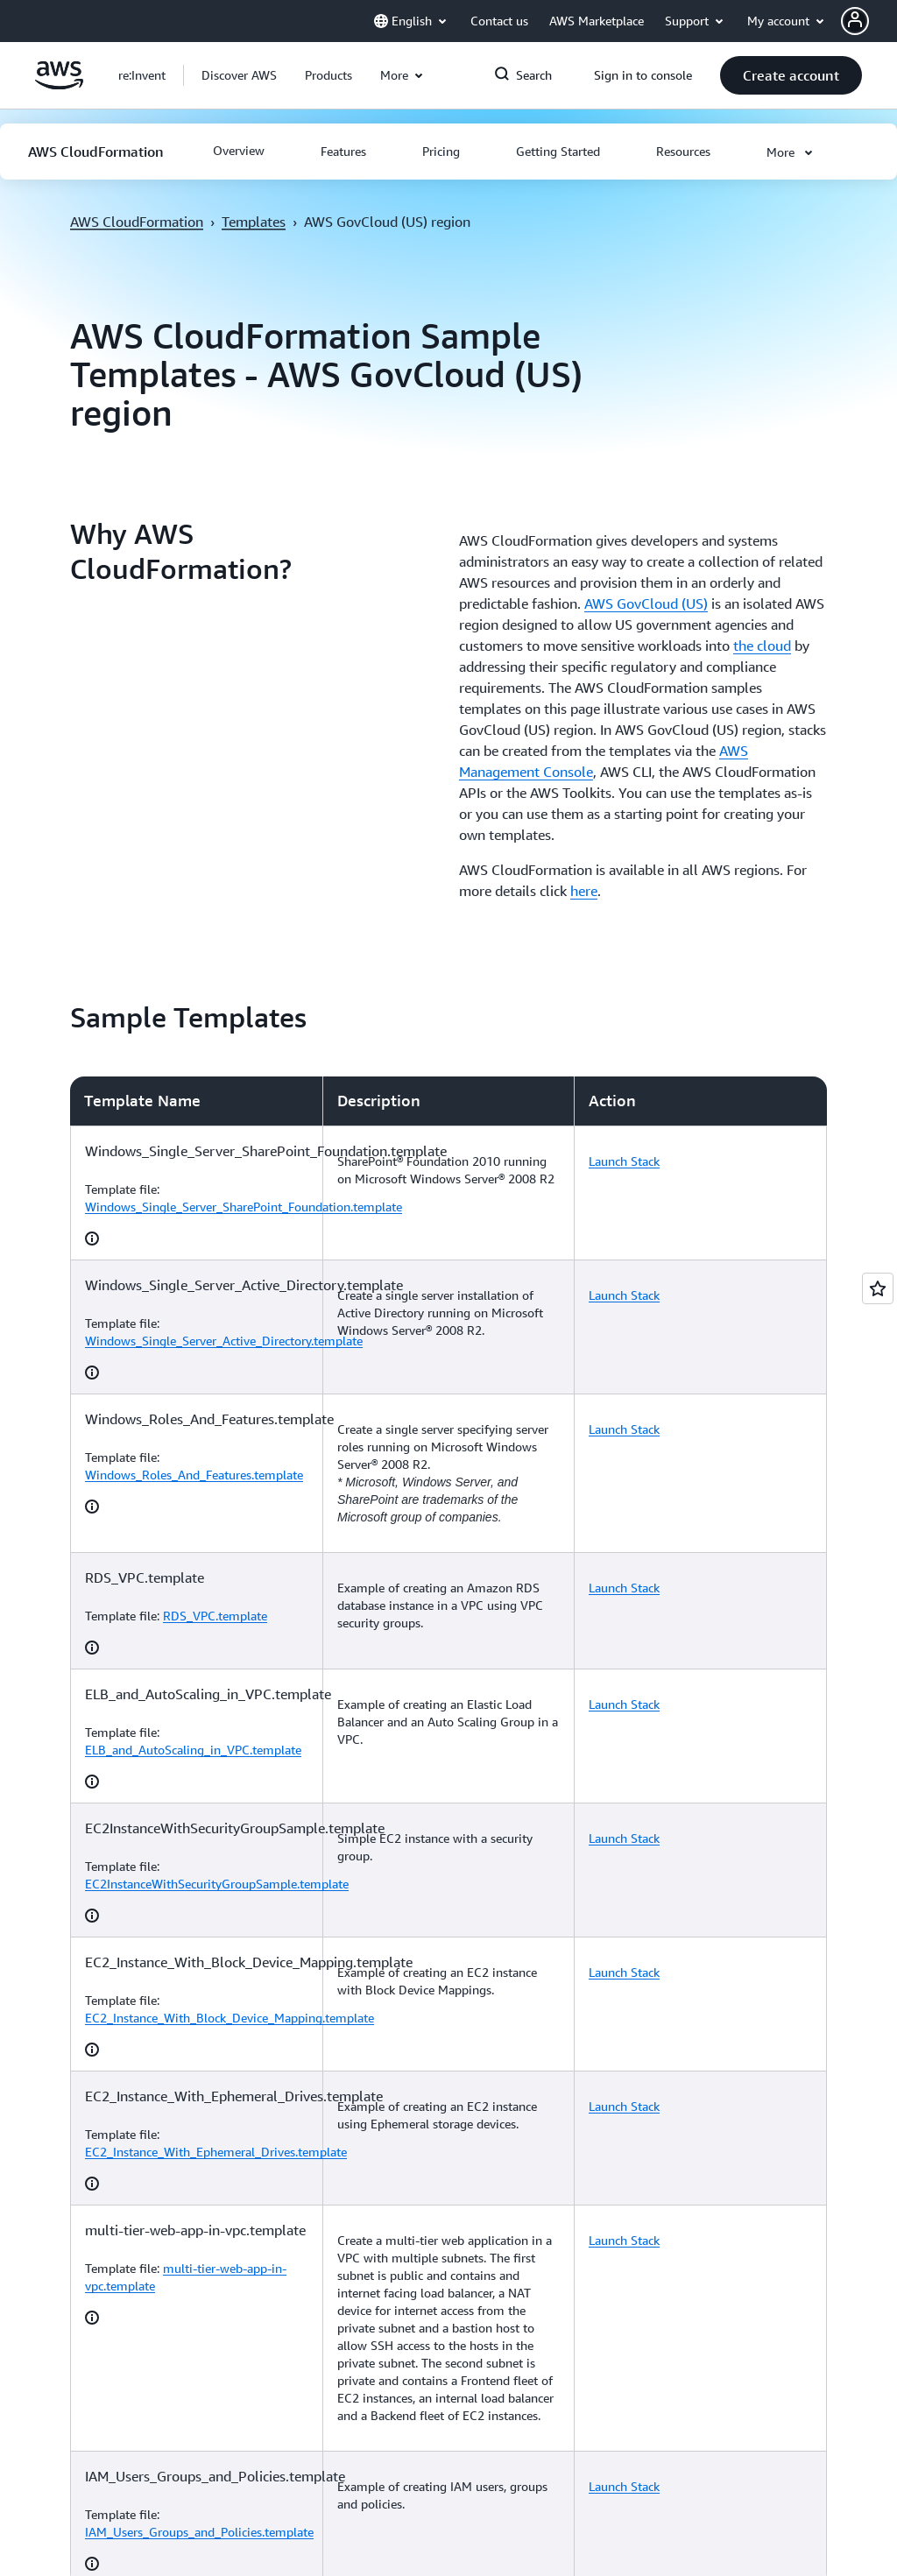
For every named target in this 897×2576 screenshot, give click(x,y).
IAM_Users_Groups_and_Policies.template (199, 2531)
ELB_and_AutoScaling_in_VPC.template (193, 1749)
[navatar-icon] (855, 21)
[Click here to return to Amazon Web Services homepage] (59, 85)
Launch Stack (624, 1161)
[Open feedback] (877, 1288)
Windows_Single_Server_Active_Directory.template (224, 1340)
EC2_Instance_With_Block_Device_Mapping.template (229, 2017)
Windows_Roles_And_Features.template (194, 1474)
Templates (254, 221)
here (583, 891)
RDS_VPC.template (215, 1615)
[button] (869, 21)
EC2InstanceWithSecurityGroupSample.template (217, 1883)
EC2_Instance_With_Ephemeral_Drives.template (216, 2151)
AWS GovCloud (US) (646, 603)
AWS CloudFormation (136, 221)
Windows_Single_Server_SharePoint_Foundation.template (243, 1206)
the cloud (762, 645)
